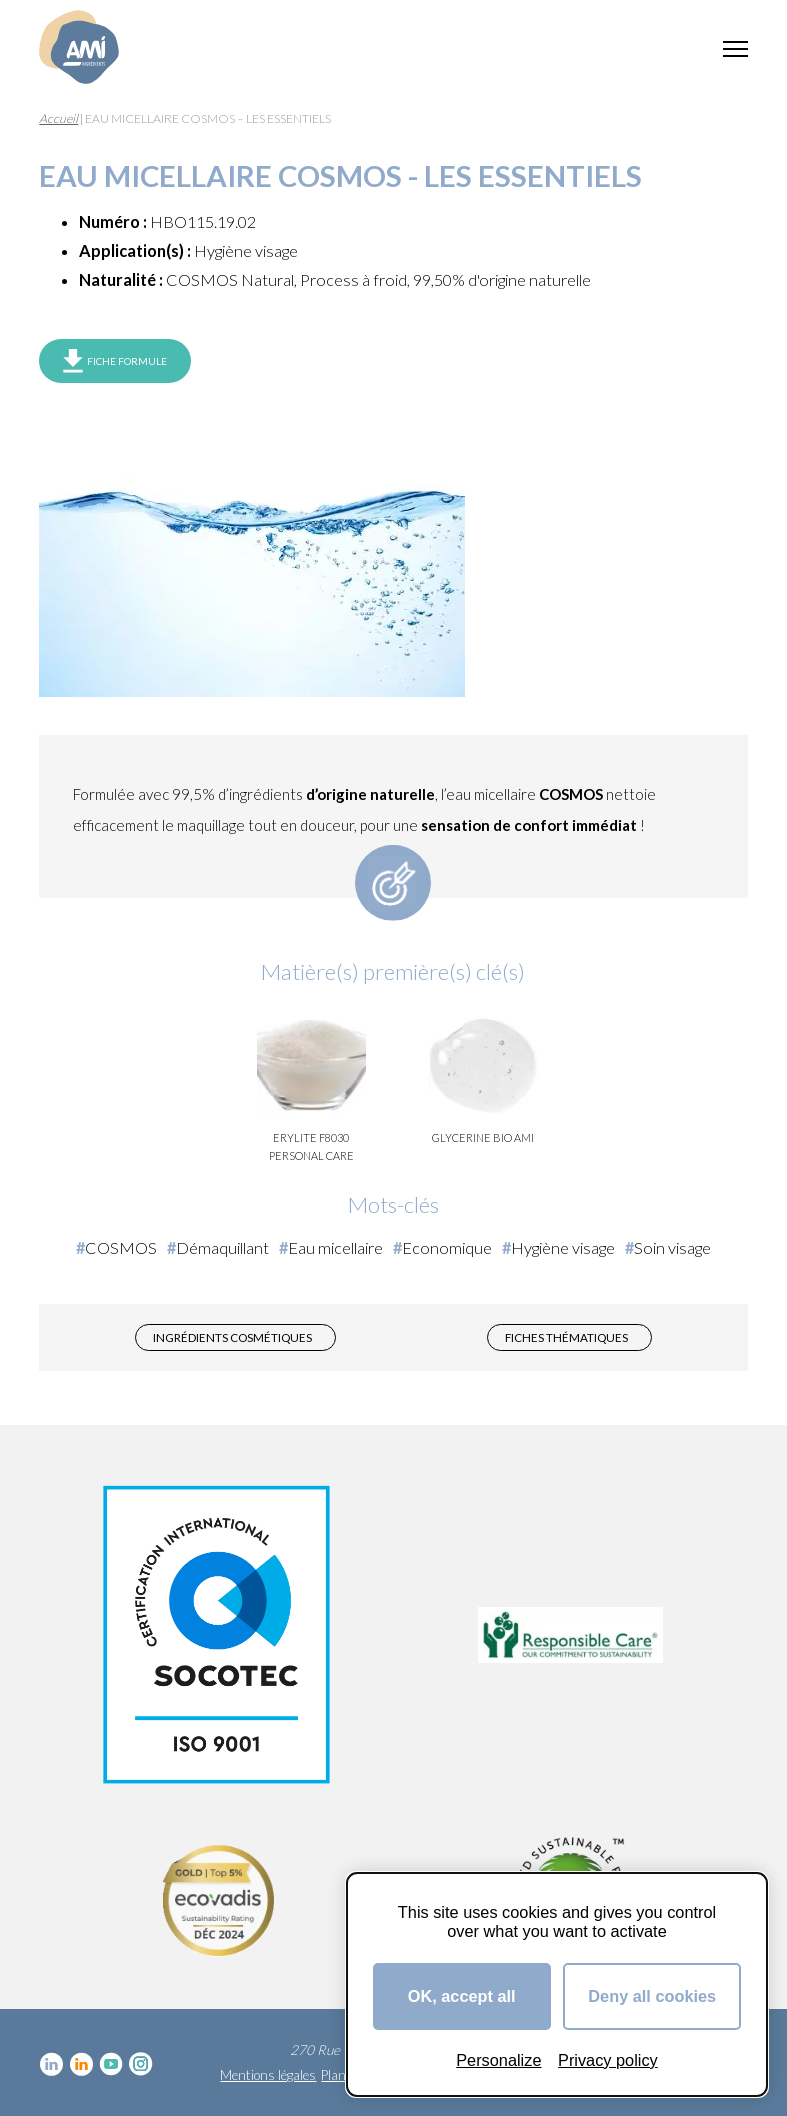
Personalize (498, 2060)
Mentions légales (268, 2075)
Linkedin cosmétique (51, 2064)
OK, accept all (462, 1996)
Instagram (141, 2064)
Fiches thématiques (566, 1337)
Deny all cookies (652, 1996)
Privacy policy (608, 2060)
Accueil (58, 118)
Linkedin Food (81, 2064)
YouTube (111, 2064)
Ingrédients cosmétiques (232, 1337)
